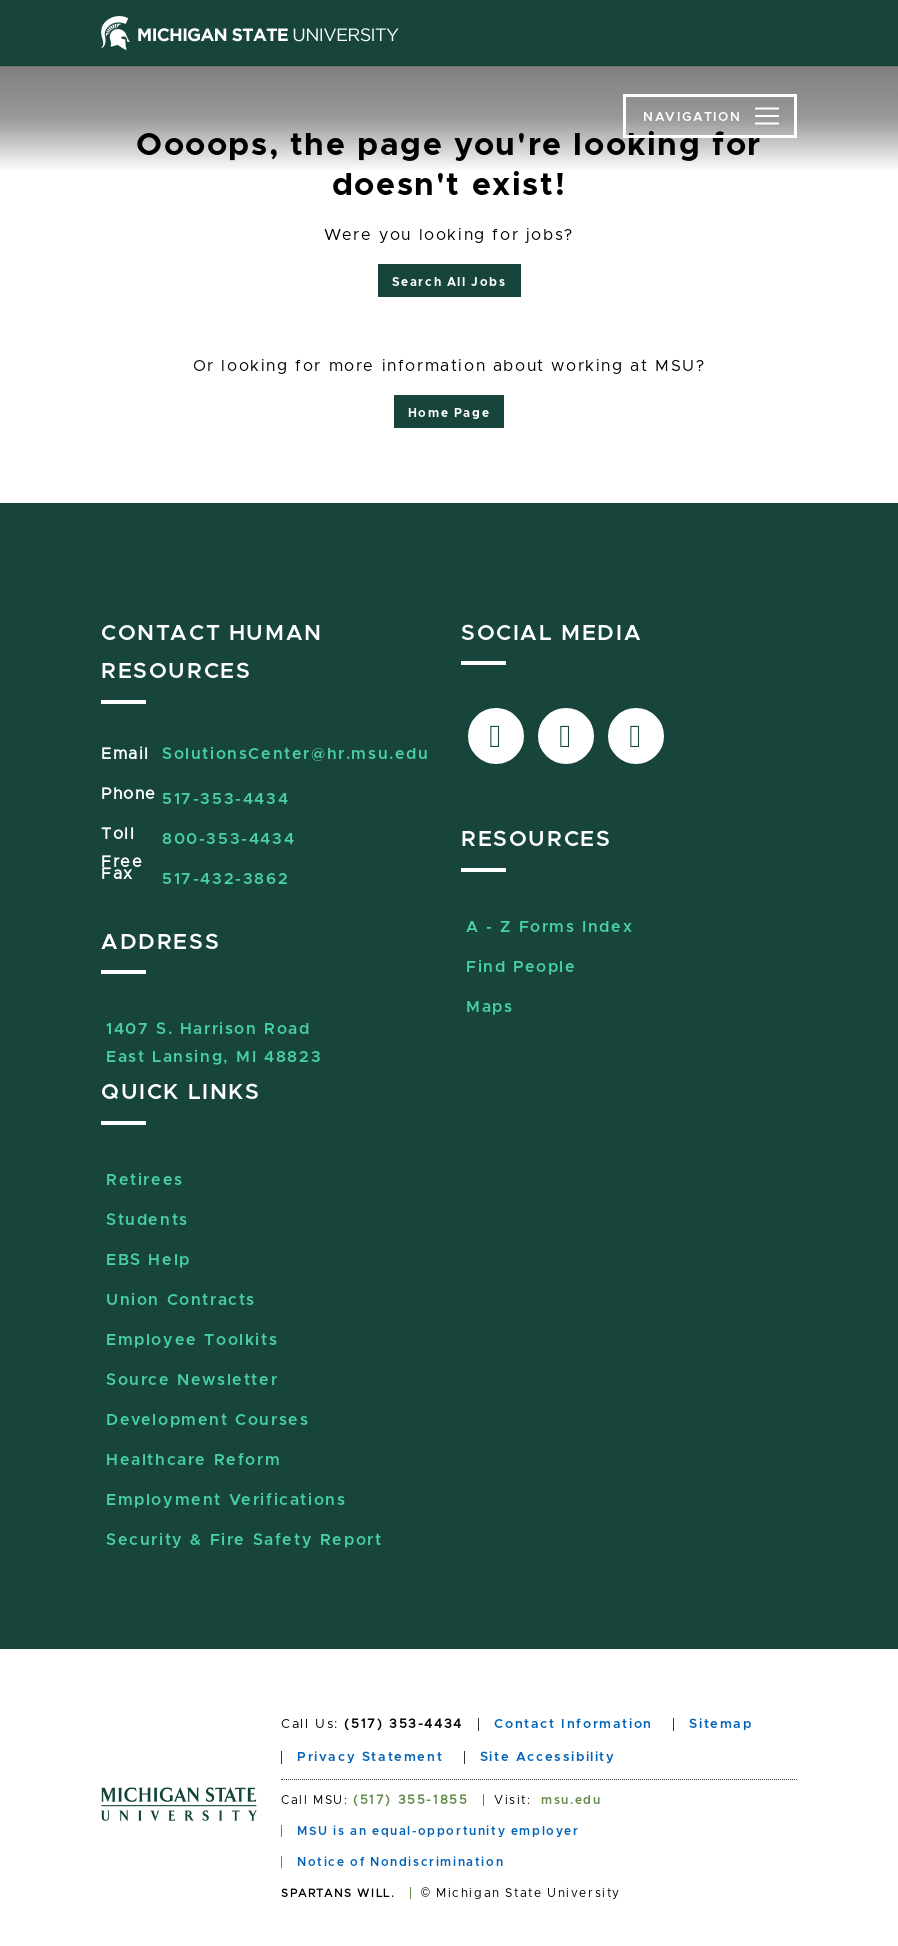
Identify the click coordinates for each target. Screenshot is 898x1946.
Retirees (145, 1180)
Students (147, 1220)
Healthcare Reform (193, 1460)
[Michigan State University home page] (250, 33)
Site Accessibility (548, 1757)
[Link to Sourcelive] (636, 736)
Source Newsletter (192, 1380)
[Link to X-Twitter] (566, 736)
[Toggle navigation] (710, 116)
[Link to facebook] (496, 736)
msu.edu (571, 1800)
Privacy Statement (370, 1757)
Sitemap (720, 1724)
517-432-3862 (225, 879)
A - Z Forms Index (549, 927)
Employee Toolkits (192, 1340)
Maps (489, 1007)
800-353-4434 (228, 839)
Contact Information (573, 1724)
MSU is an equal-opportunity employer (438, 1831)
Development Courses (207, 1420)
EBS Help (148, 1260)
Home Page (449, 413)
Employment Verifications (226, 1500)
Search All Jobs (449, 282)
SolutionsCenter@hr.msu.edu (296, 754)
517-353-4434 (225, 799)
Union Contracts (181, 1300)
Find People (521, 967)
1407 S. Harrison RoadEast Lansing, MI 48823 (214, 1031)
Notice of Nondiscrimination (400, 1862)
